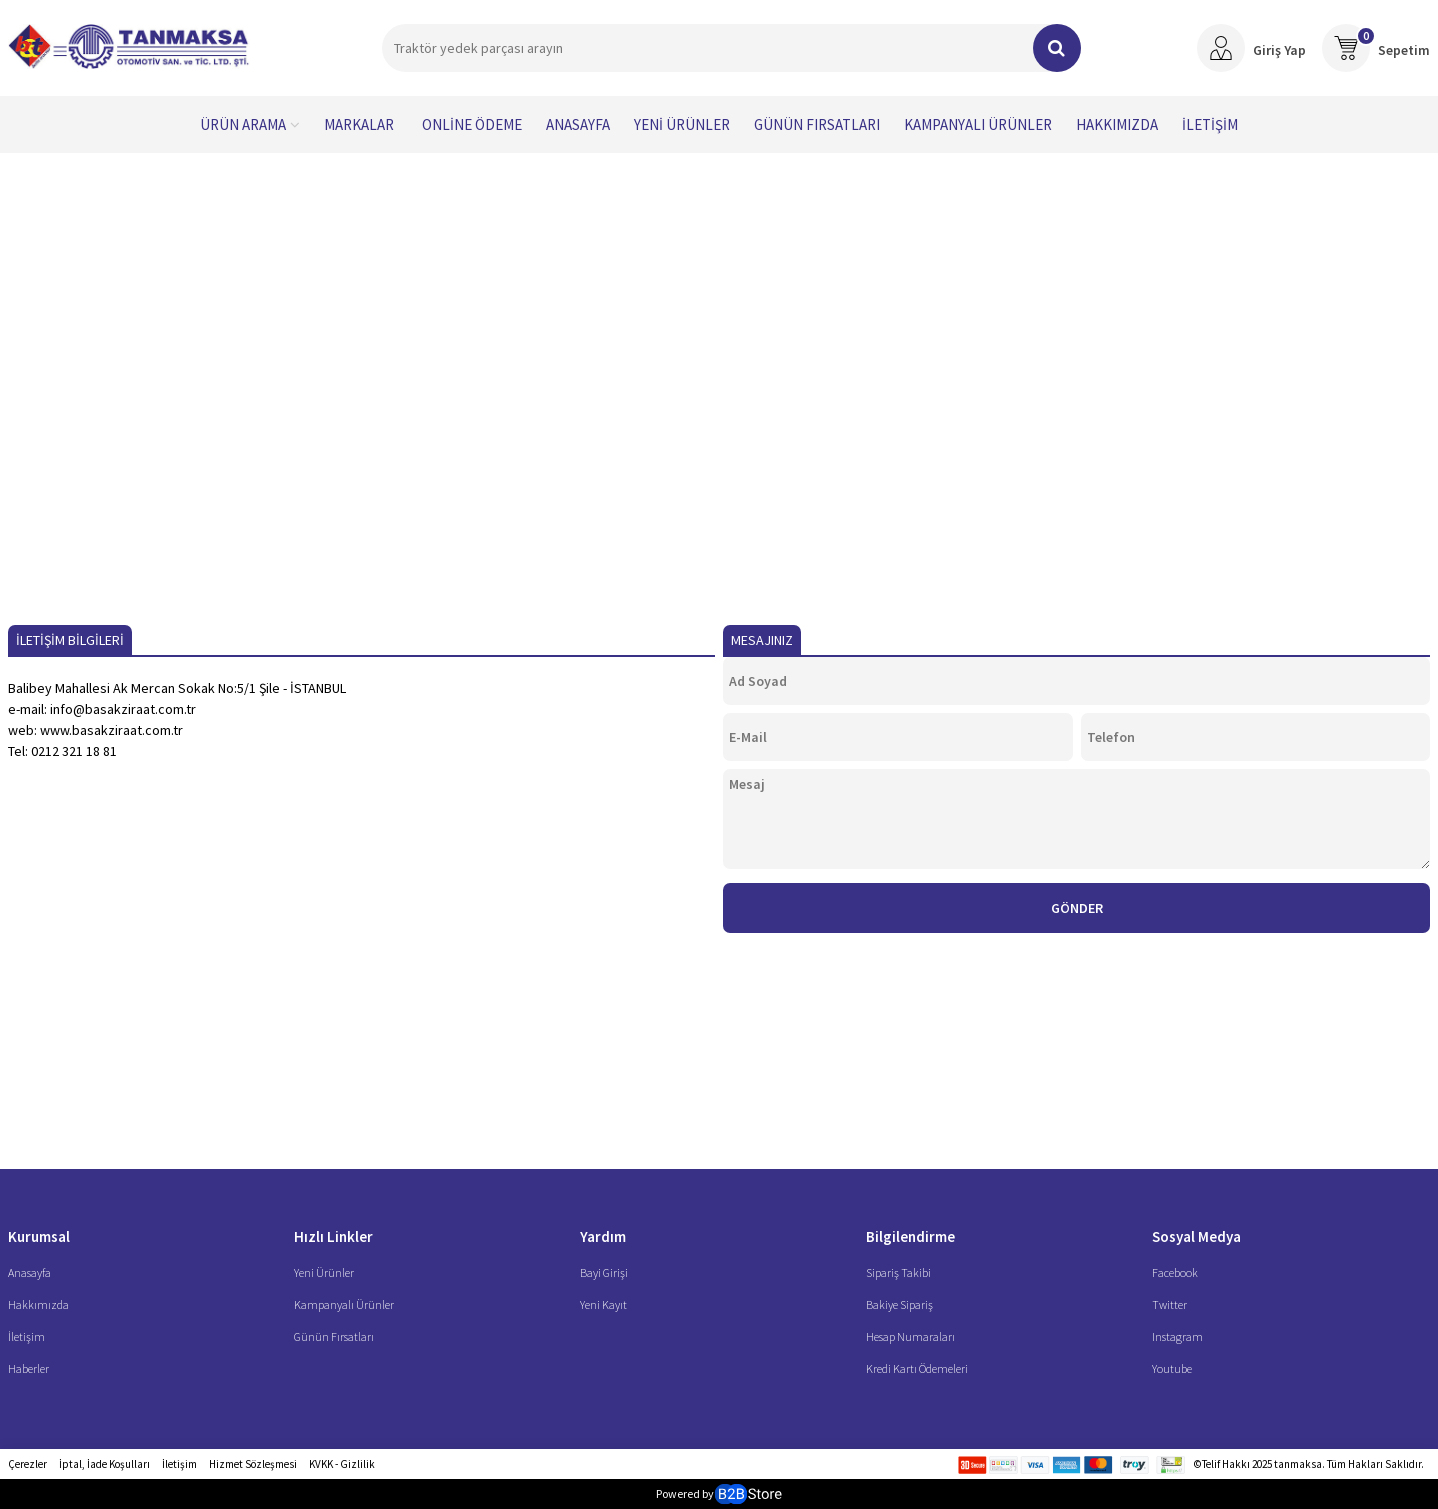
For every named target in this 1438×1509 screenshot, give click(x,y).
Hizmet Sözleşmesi (253, 1464)
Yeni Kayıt (603, 1304)
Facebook (1175, 1272)
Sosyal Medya (1196, 1236)
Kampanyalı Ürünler (978, 124)
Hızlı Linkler (333, 1236)
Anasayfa (578, 124)
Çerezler (27, 1464)
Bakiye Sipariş (899, 1304)
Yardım (603, 1236)
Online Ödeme (472, 124)
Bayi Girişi (604, 1272)
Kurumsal (39, 1236)
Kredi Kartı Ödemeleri (917, 1368)
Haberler (28, 1368)
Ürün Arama (243, 124)
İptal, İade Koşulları (104, 1464)
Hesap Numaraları (910, 1336)
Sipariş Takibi (898, 1272)
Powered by (718, 1494)
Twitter (1169, 1304)
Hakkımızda (1117, 124)
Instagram (1177, 1336)
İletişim (1210, 124)
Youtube (1172, 1368)
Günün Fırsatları (817, 124)
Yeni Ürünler (682, 124)
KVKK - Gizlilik (342, 1464)
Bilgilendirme (910, 1236)
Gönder (1077, 908)
